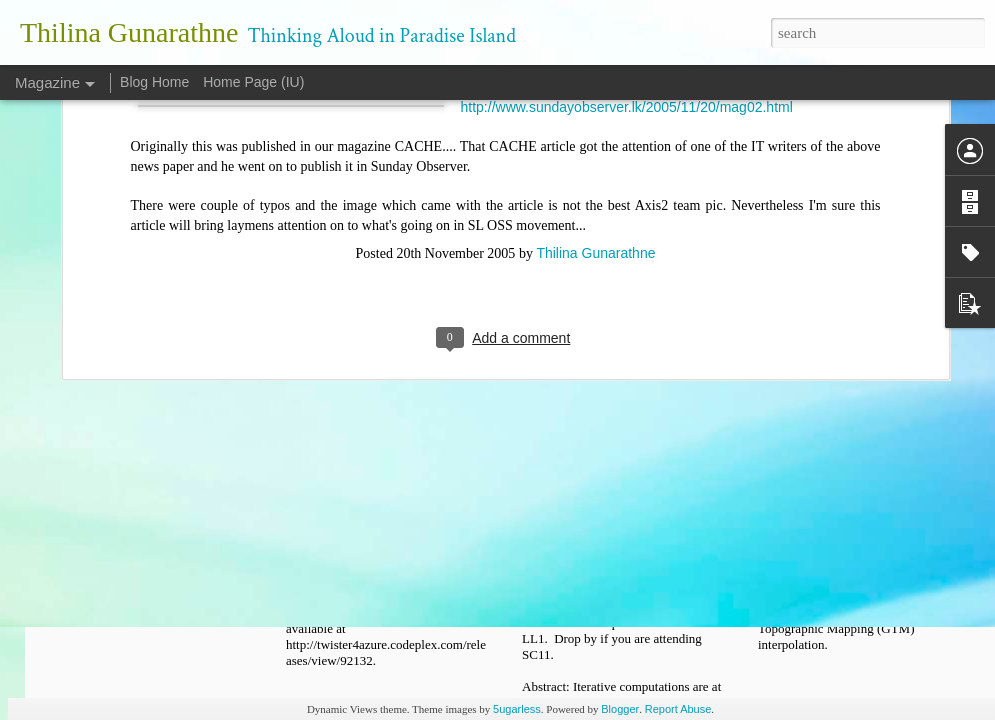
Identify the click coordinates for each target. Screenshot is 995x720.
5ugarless (517, 709)
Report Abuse (678, 709)
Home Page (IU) (253, 82)
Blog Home (154, 82)
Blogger (620, 709)
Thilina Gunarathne (595, 103)
